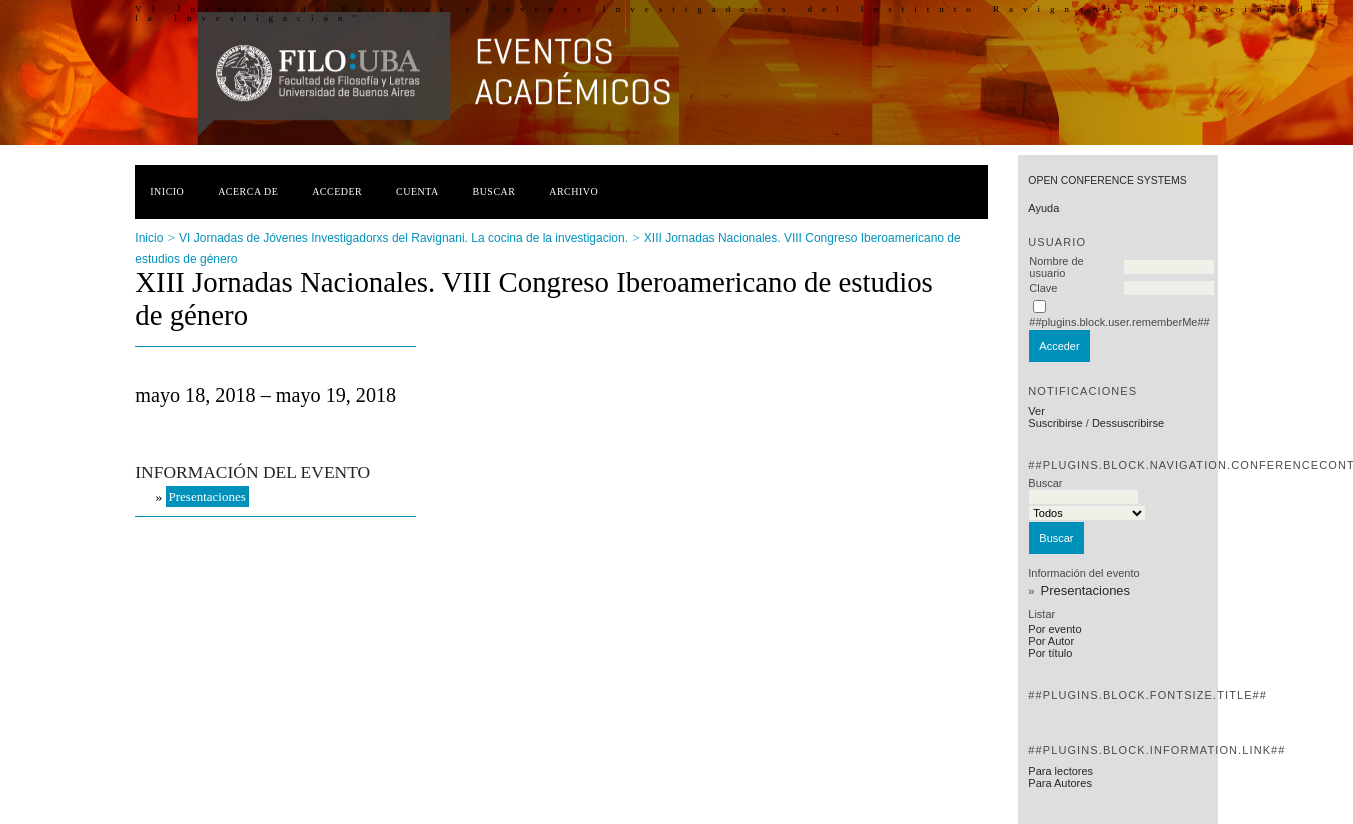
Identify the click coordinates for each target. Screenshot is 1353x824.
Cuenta (417, 191)
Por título (1050, 653)
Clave (1043, 288)
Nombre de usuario (1056, 267)
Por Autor (1051, 641)
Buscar (494, 191)
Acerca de (248, 191)
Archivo (573, 191)
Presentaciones (1085, 590)
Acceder (337, 191)
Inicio (167, 191)
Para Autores (1060, 783)
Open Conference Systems (1107, 180)
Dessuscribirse (1128, 423)
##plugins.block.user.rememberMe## (1119, 322)
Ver (1036, 411)
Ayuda (1043, 208)
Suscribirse (1055, 423)
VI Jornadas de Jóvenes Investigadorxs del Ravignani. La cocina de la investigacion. (403, 238)
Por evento (1054, 629)
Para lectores (1060, 771)
